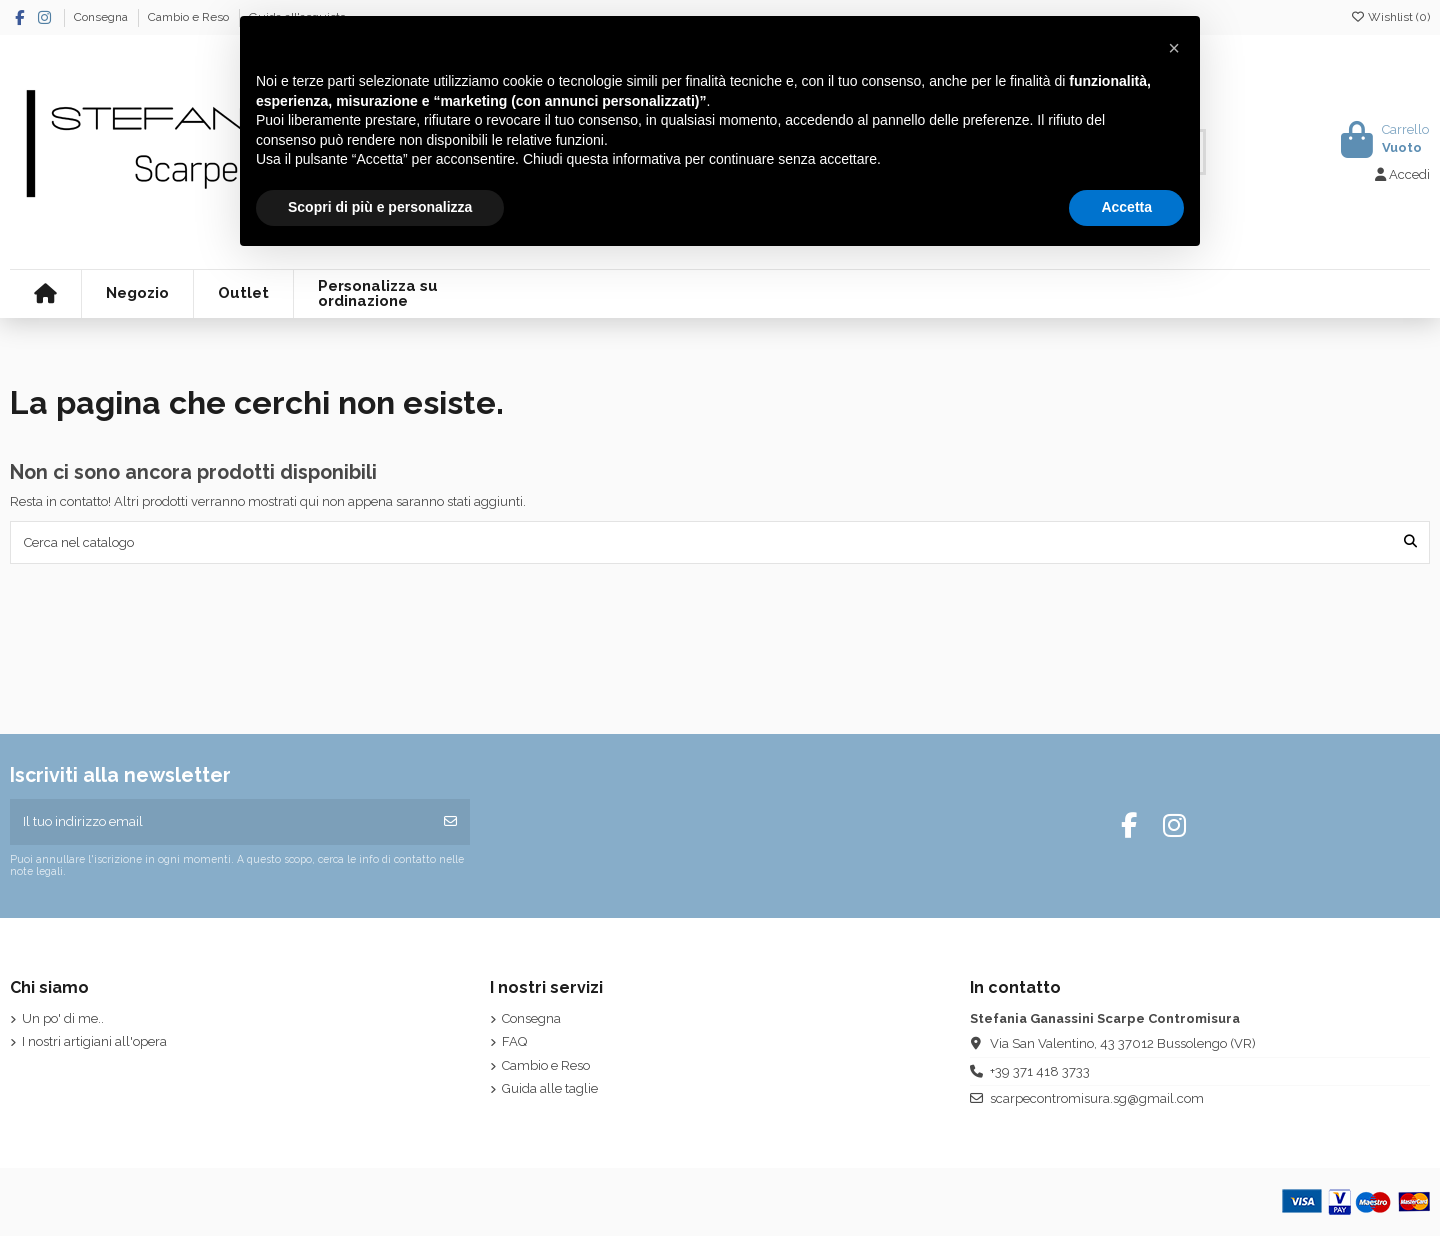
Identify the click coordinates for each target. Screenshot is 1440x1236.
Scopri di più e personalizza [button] (380, 207)
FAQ (514, 1041)
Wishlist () (1390, 17)
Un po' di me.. (63, 1018)
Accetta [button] (1126, 207)
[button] (1174, 48)
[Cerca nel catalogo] (1410, 542)
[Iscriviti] (450, 822)
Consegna (102, 17)
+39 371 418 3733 (1040, 1071)
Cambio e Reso (190, 17)
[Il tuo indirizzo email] (221, 822)
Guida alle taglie (550, 1088)
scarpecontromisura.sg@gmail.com (1097, 1098)
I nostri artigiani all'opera (94, 1041)
